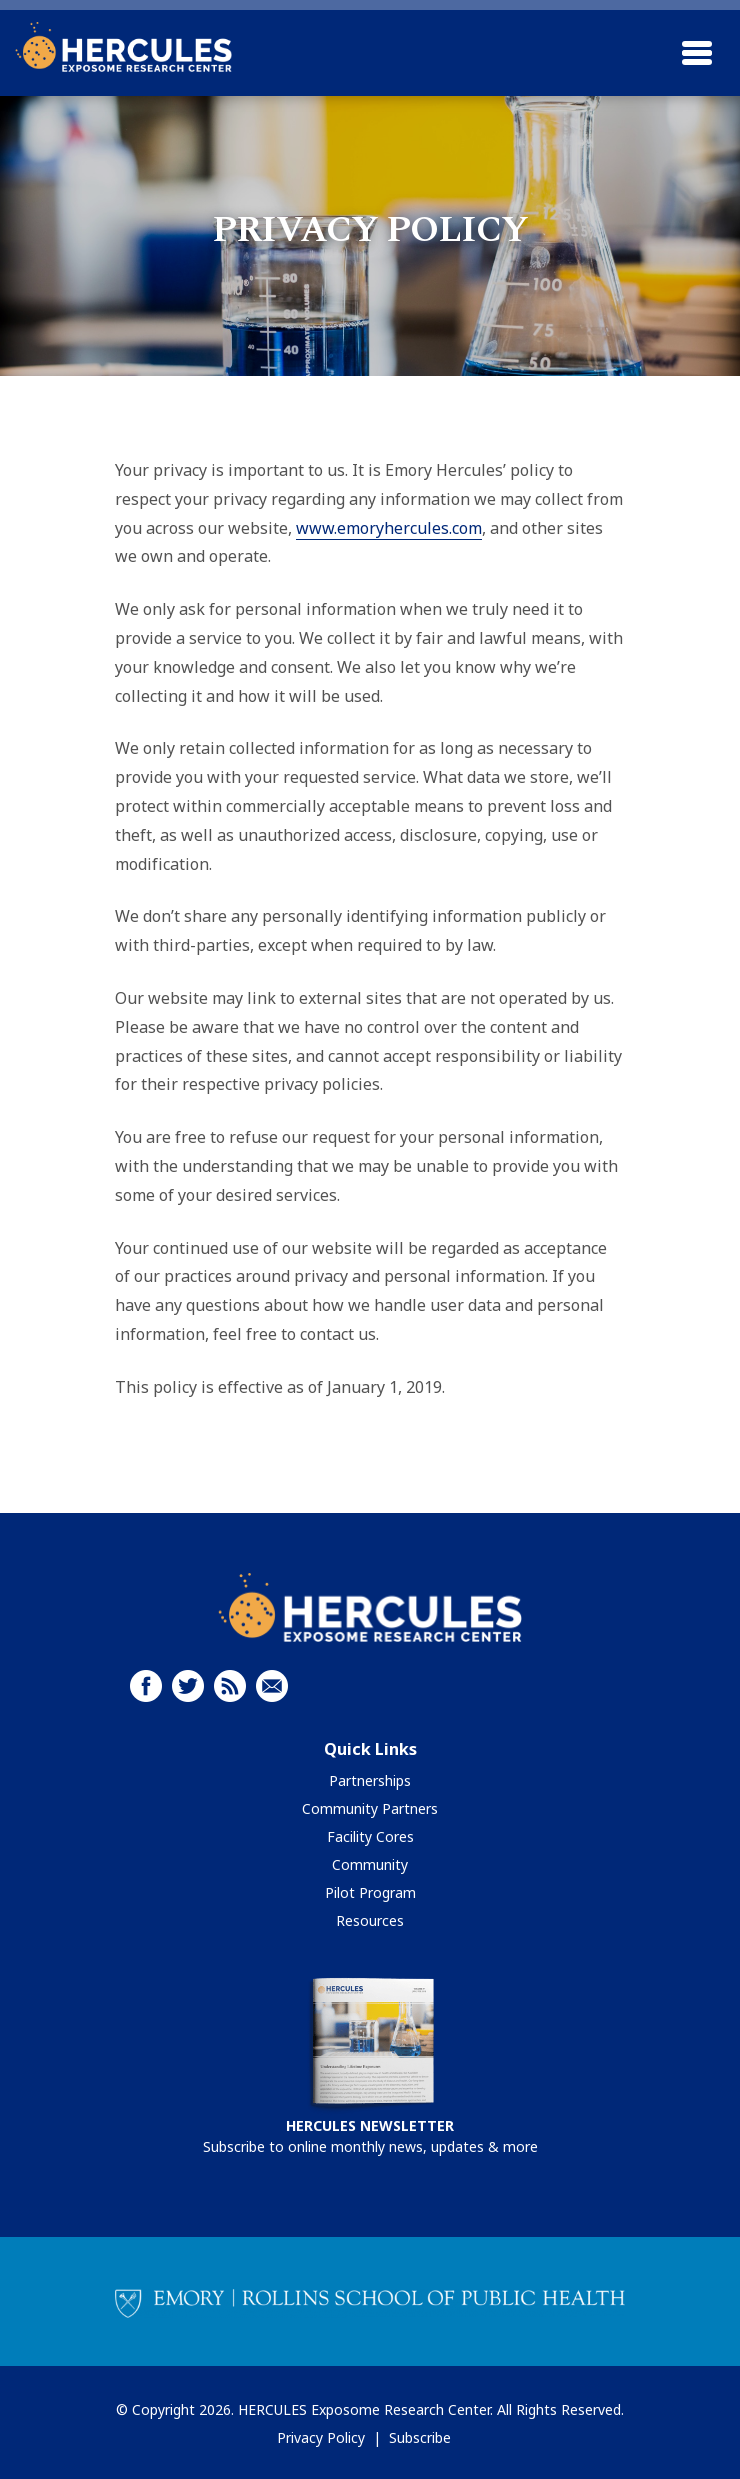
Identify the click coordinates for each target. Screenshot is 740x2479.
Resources (370, 1920)
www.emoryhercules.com (389, 528)
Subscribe (420, 2437)
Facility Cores (370, 1836)
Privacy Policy (321, 2437)
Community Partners (370, 1808)
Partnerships (370, 1780)
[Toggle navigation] (697, 53)
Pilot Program (370, 1892)
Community (370, 1864)
